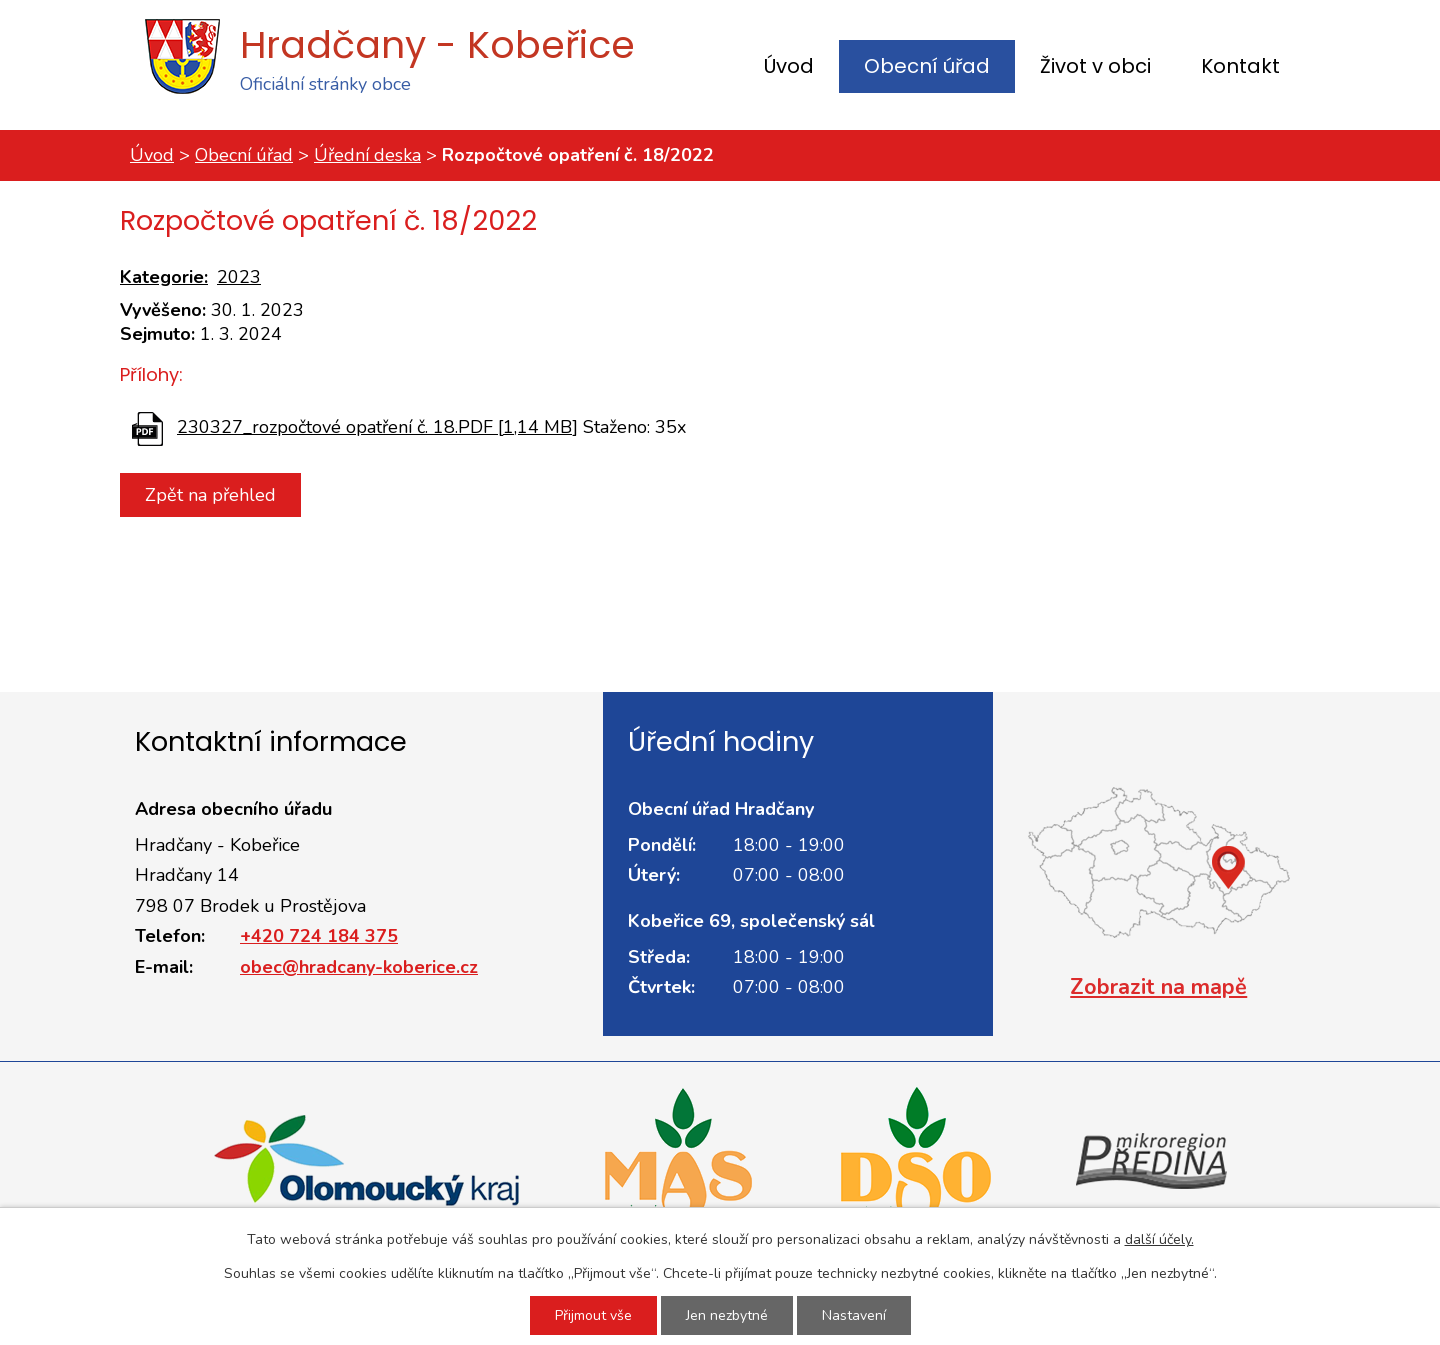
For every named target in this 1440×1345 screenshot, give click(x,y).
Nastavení (854, 1315)
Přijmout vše (593, 1315)
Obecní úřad (927, 66)
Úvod (789, 66)
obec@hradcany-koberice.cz (359, 967)
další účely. (1159, 1239)
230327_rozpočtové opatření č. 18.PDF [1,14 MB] (377, 427)
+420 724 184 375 (319, 936)
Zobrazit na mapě (1158, 987)
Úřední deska (367, 155)
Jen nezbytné (727, 1315)
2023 (239, 277)
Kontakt (1240, 66)
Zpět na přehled (210, 495)
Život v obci (1095, 66)
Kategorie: (164, 277)
